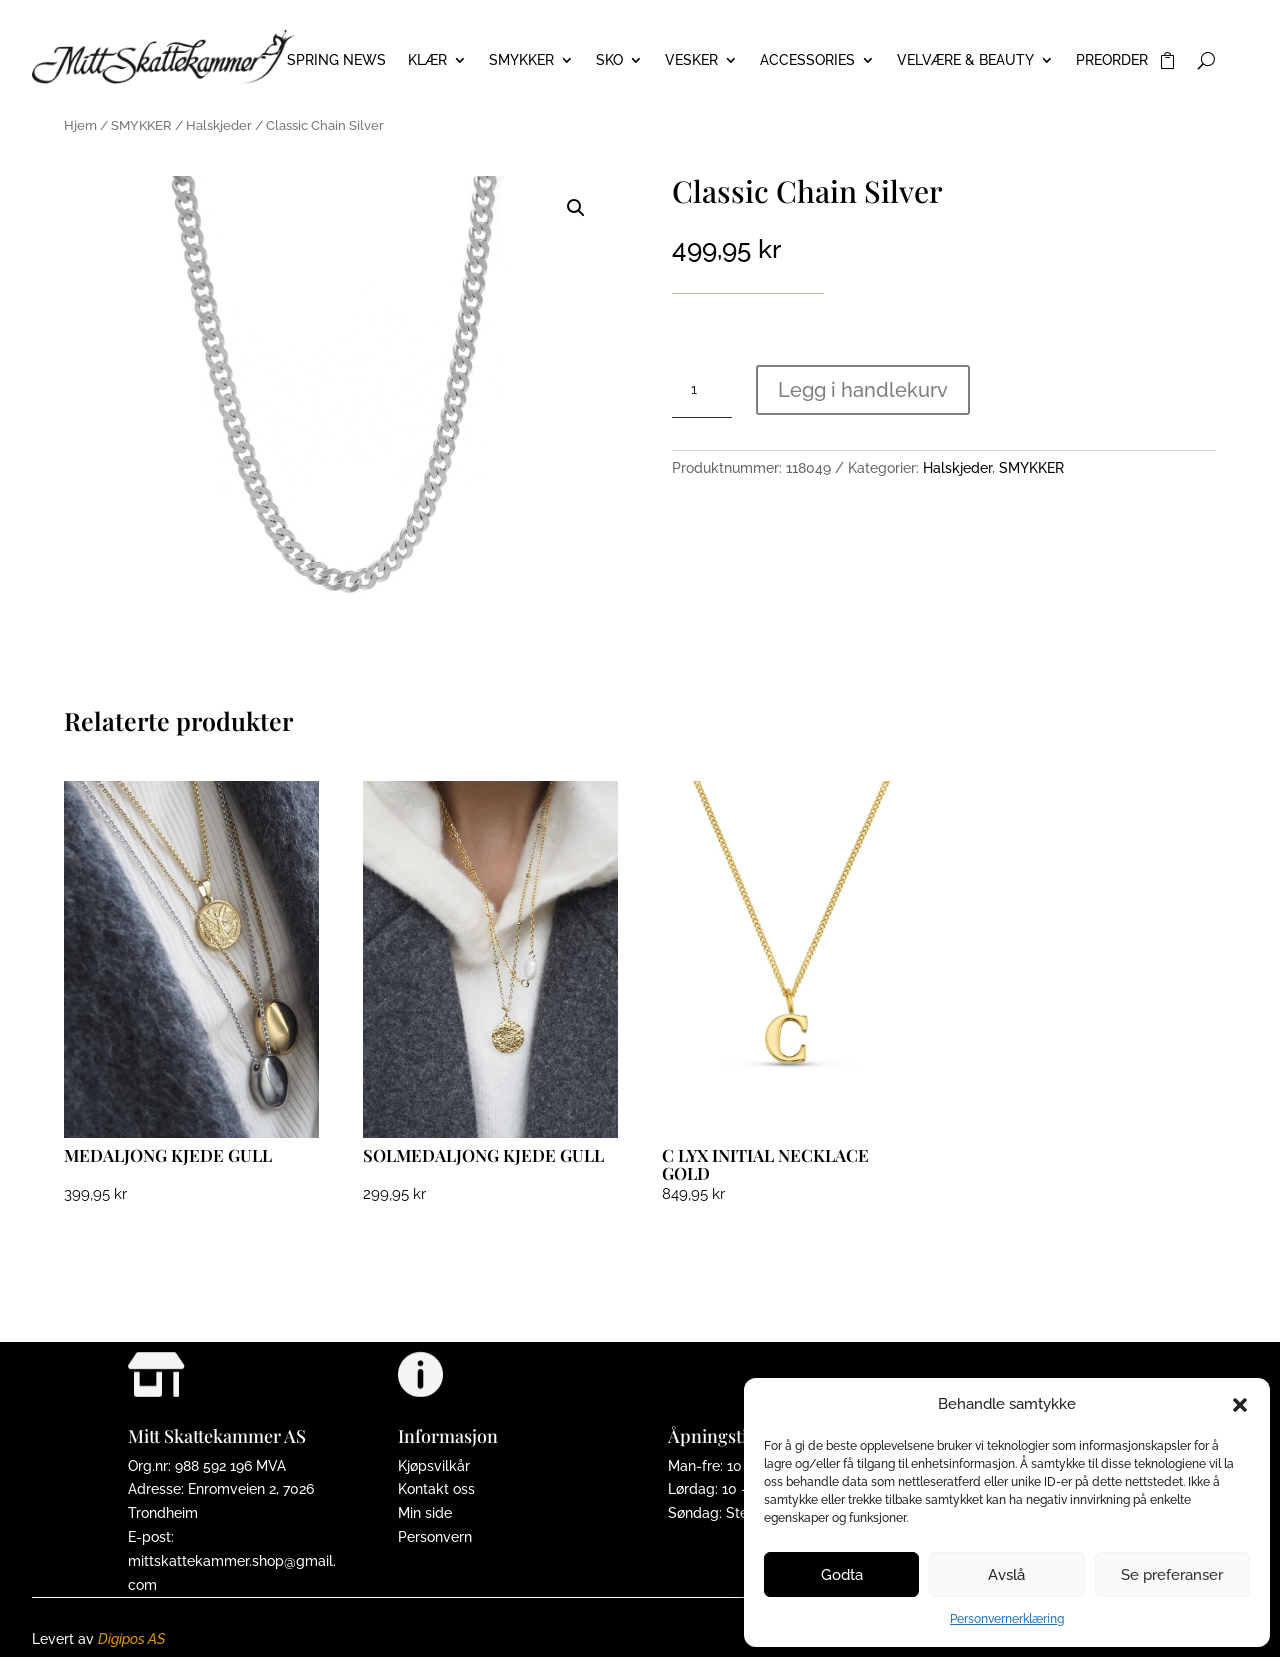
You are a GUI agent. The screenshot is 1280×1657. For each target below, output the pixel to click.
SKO (609, 60)
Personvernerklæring (1007, 1619)
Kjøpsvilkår (434, 1466)
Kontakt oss (436, 1489)
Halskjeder (219, 125)
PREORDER (1112, 60)
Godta (842, 1575)
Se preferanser (1172, 1575)
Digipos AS (131, 1639)
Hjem (80, 125)
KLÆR (427, 60)
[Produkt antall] (702, 390)
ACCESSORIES (807, 60)
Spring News (336, 60)
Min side (425, 1513)
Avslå (1006, 1575)
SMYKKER (521, 60)
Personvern (435, 1537)
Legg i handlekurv (863, 390)
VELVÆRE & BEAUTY (965, 60)
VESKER (691, 60)
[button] (1240, 1405)
